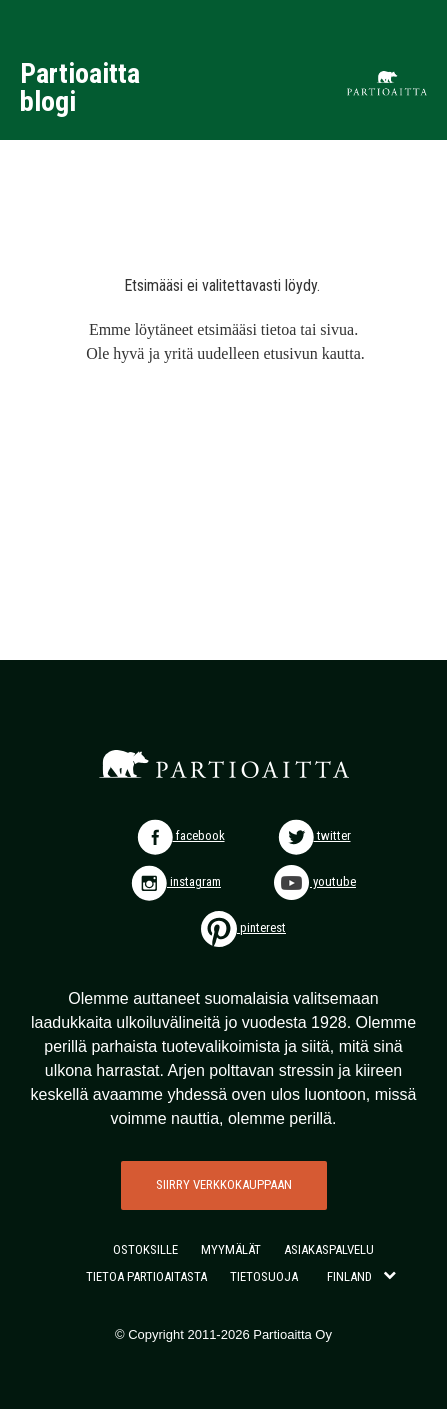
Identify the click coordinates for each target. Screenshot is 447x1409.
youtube (315, 881)
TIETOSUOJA (264, 1276)
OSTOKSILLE (145, 1249)
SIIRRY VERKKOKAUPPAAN (224, 1184)
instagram (176, 881)
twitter (314, 835)
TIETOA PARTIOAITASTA (146, 1276)
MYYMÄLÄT (231, 1249)
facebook (181, 835)
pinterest (243, 927)
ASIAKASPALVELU (329, 1249)
